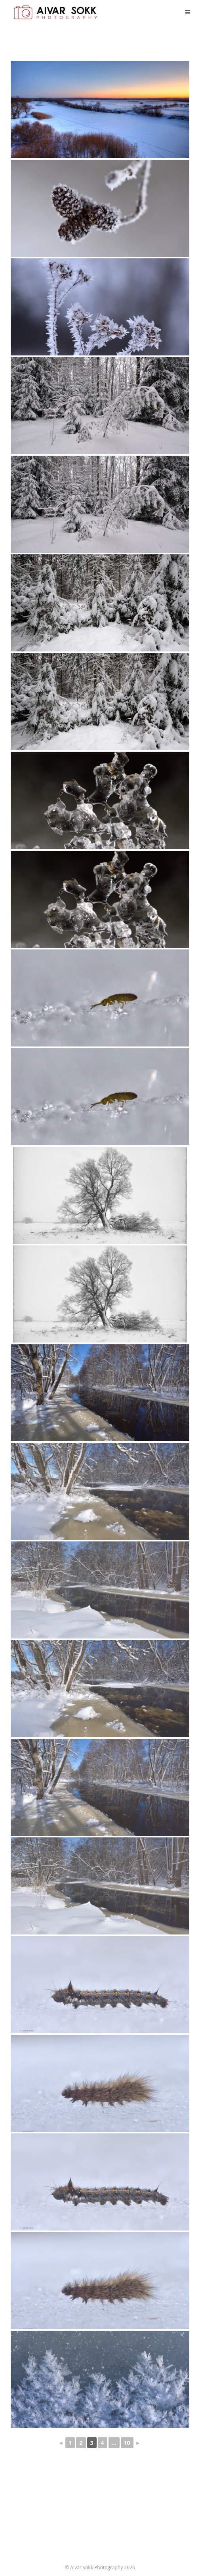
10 (127, 2442)
